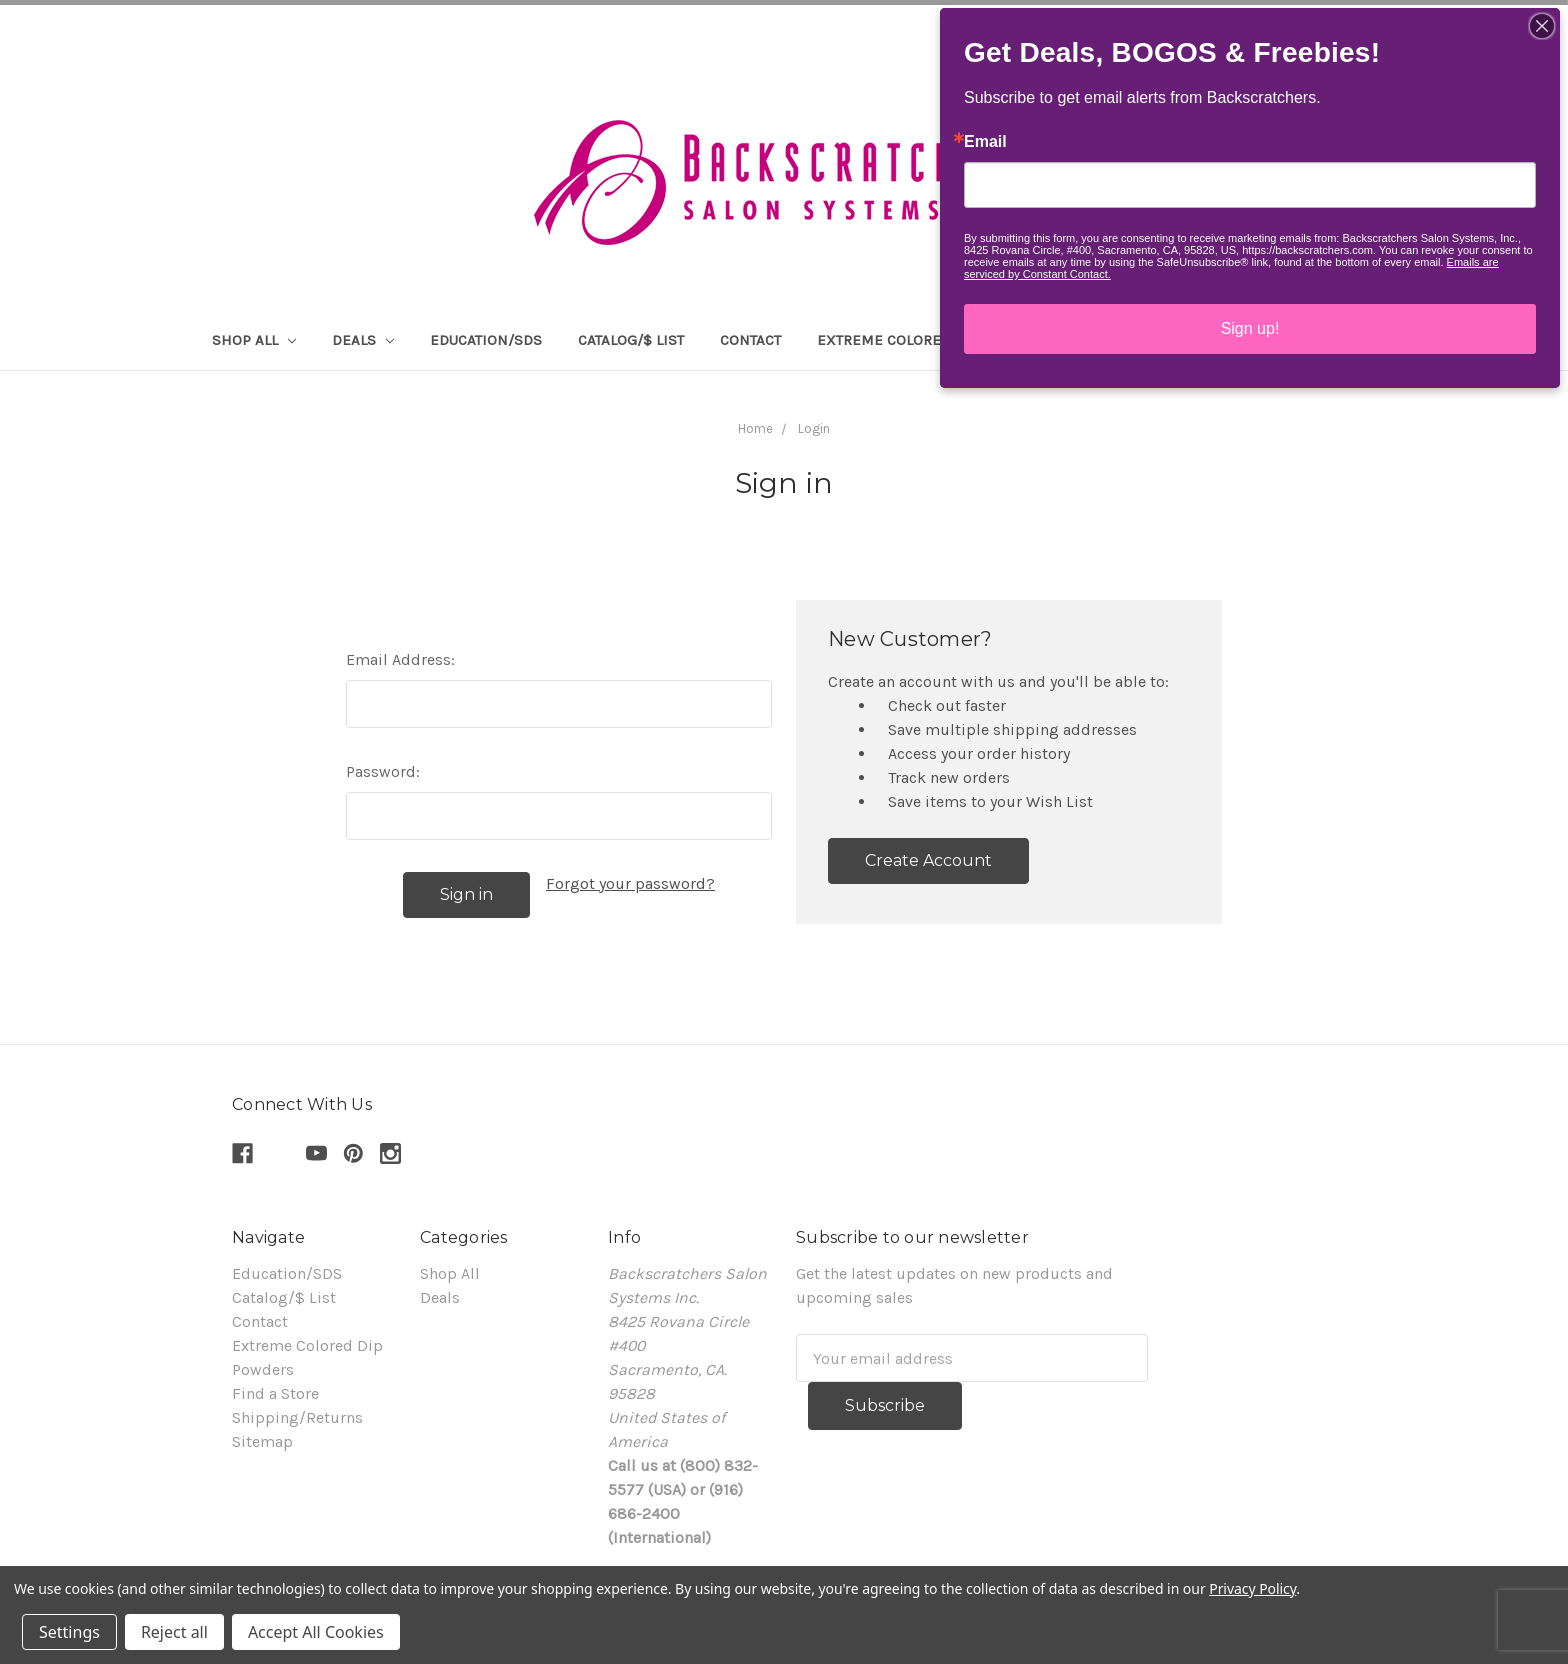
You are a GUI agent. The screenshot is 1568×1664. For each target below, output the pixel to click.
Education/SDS (486, 340)
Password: (383, 771)
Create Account (928, 860)
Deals (363, 340)
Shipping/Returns (297, 1417)
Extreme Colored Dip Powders (934, 340)
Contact (750, 340)
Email (985, 142)
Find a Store (275, 1393)
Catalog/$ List (631, 340)
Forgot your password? (630, 883)
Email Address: (400, 659)
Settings (69, 1632)
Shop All (254, 340)
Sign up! (1250, 328)
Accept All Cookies (316, 1632)
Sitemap (262, 1441)
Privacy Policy (1252, 1588)
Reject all (174, 1632)
